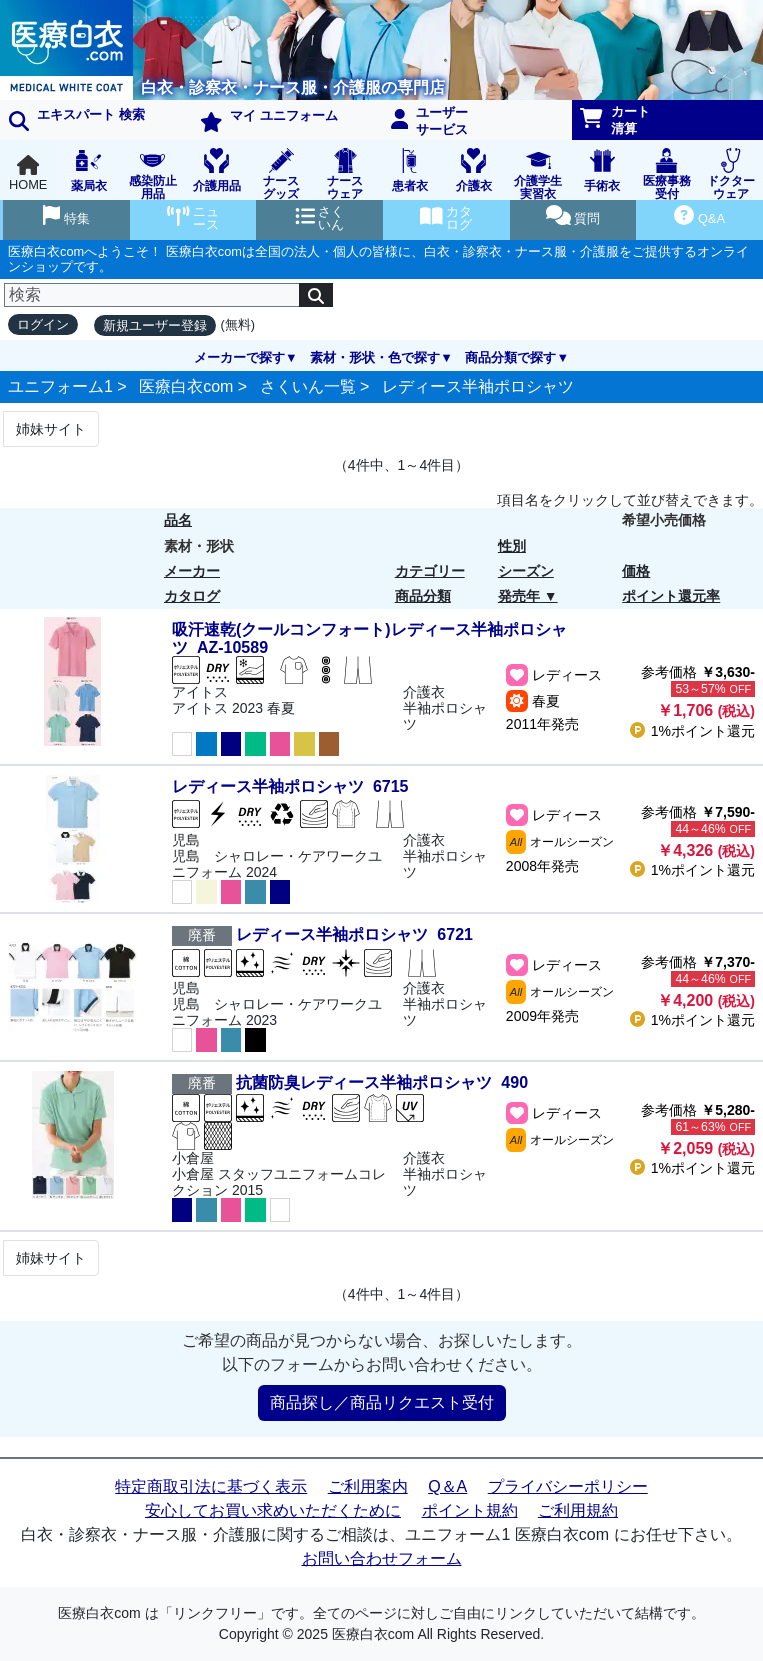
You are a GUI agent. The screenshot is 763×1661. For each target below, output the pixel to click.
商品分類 (423, 596)
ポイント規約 (470, 1510)
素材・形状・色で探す (375, 357)
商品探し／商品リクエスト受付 (382, 1402)
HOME (28, 173)
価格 (636, 571)
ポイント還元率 (671, 596)
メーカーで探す (239, 357)
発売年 (519, 596)
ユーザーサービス (430, 121)
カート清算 (615, 120)
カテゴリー (430, 571)
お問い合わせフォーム (382, 1558)
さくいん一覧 (308, 386)
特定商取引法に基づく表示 (211, 1486)
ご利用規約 (578, 1510)
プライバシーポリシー (568, 1486)
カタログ (192, 596)
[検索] (152, 295)
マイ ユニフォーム (269, 120)
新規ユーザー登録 (155, 325)
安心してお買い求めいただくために (273, 1510)
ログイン (43, 324)
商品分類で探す (510, 357)
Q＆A (447, 1486)
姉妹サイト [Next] (51, 429)
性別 (512, 546)
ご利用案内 (368, 1486)
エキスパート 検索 (77, 119)
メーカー (192, 571)
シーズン (526, 571)
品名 (178, 520)
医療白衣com (186, 386)
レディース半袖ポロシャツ (478, 386)
